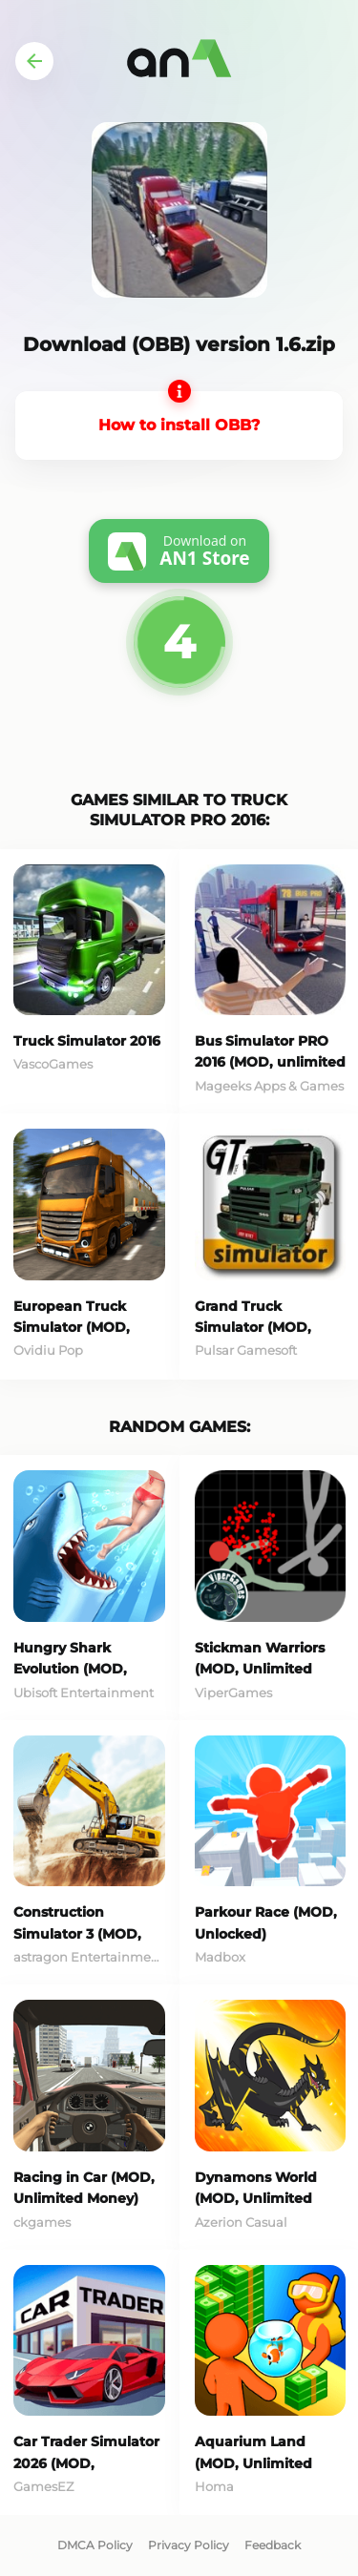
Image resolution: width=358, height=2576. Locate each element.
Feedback (272, 2545)
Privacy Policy (188, 2545)
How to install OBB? (179, 425)
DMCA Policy (95, 2545)
